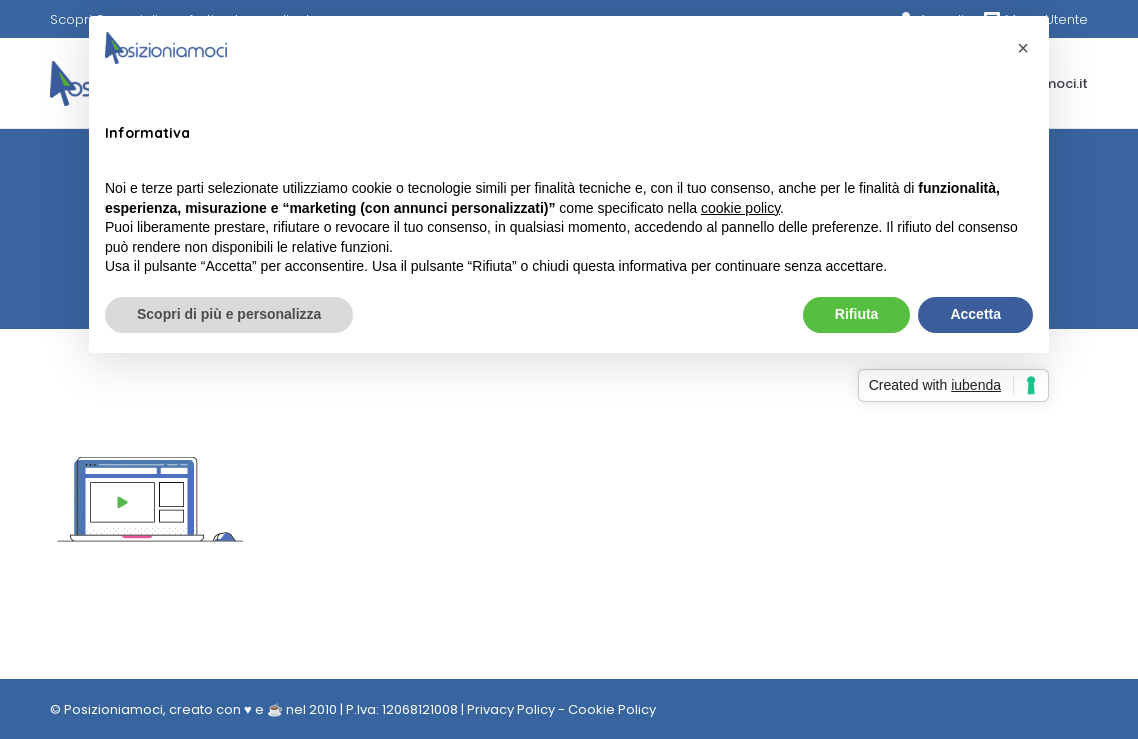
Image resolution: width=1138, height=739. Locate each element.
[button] (1023, 48)
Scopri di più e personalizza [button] (229, 314)
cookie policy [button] (740, 208)
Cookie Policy (612, 709)
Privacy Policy (511, 709)
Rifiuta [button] (857, 314)
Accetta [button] (975, 314)
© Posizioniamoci (106, 709)
